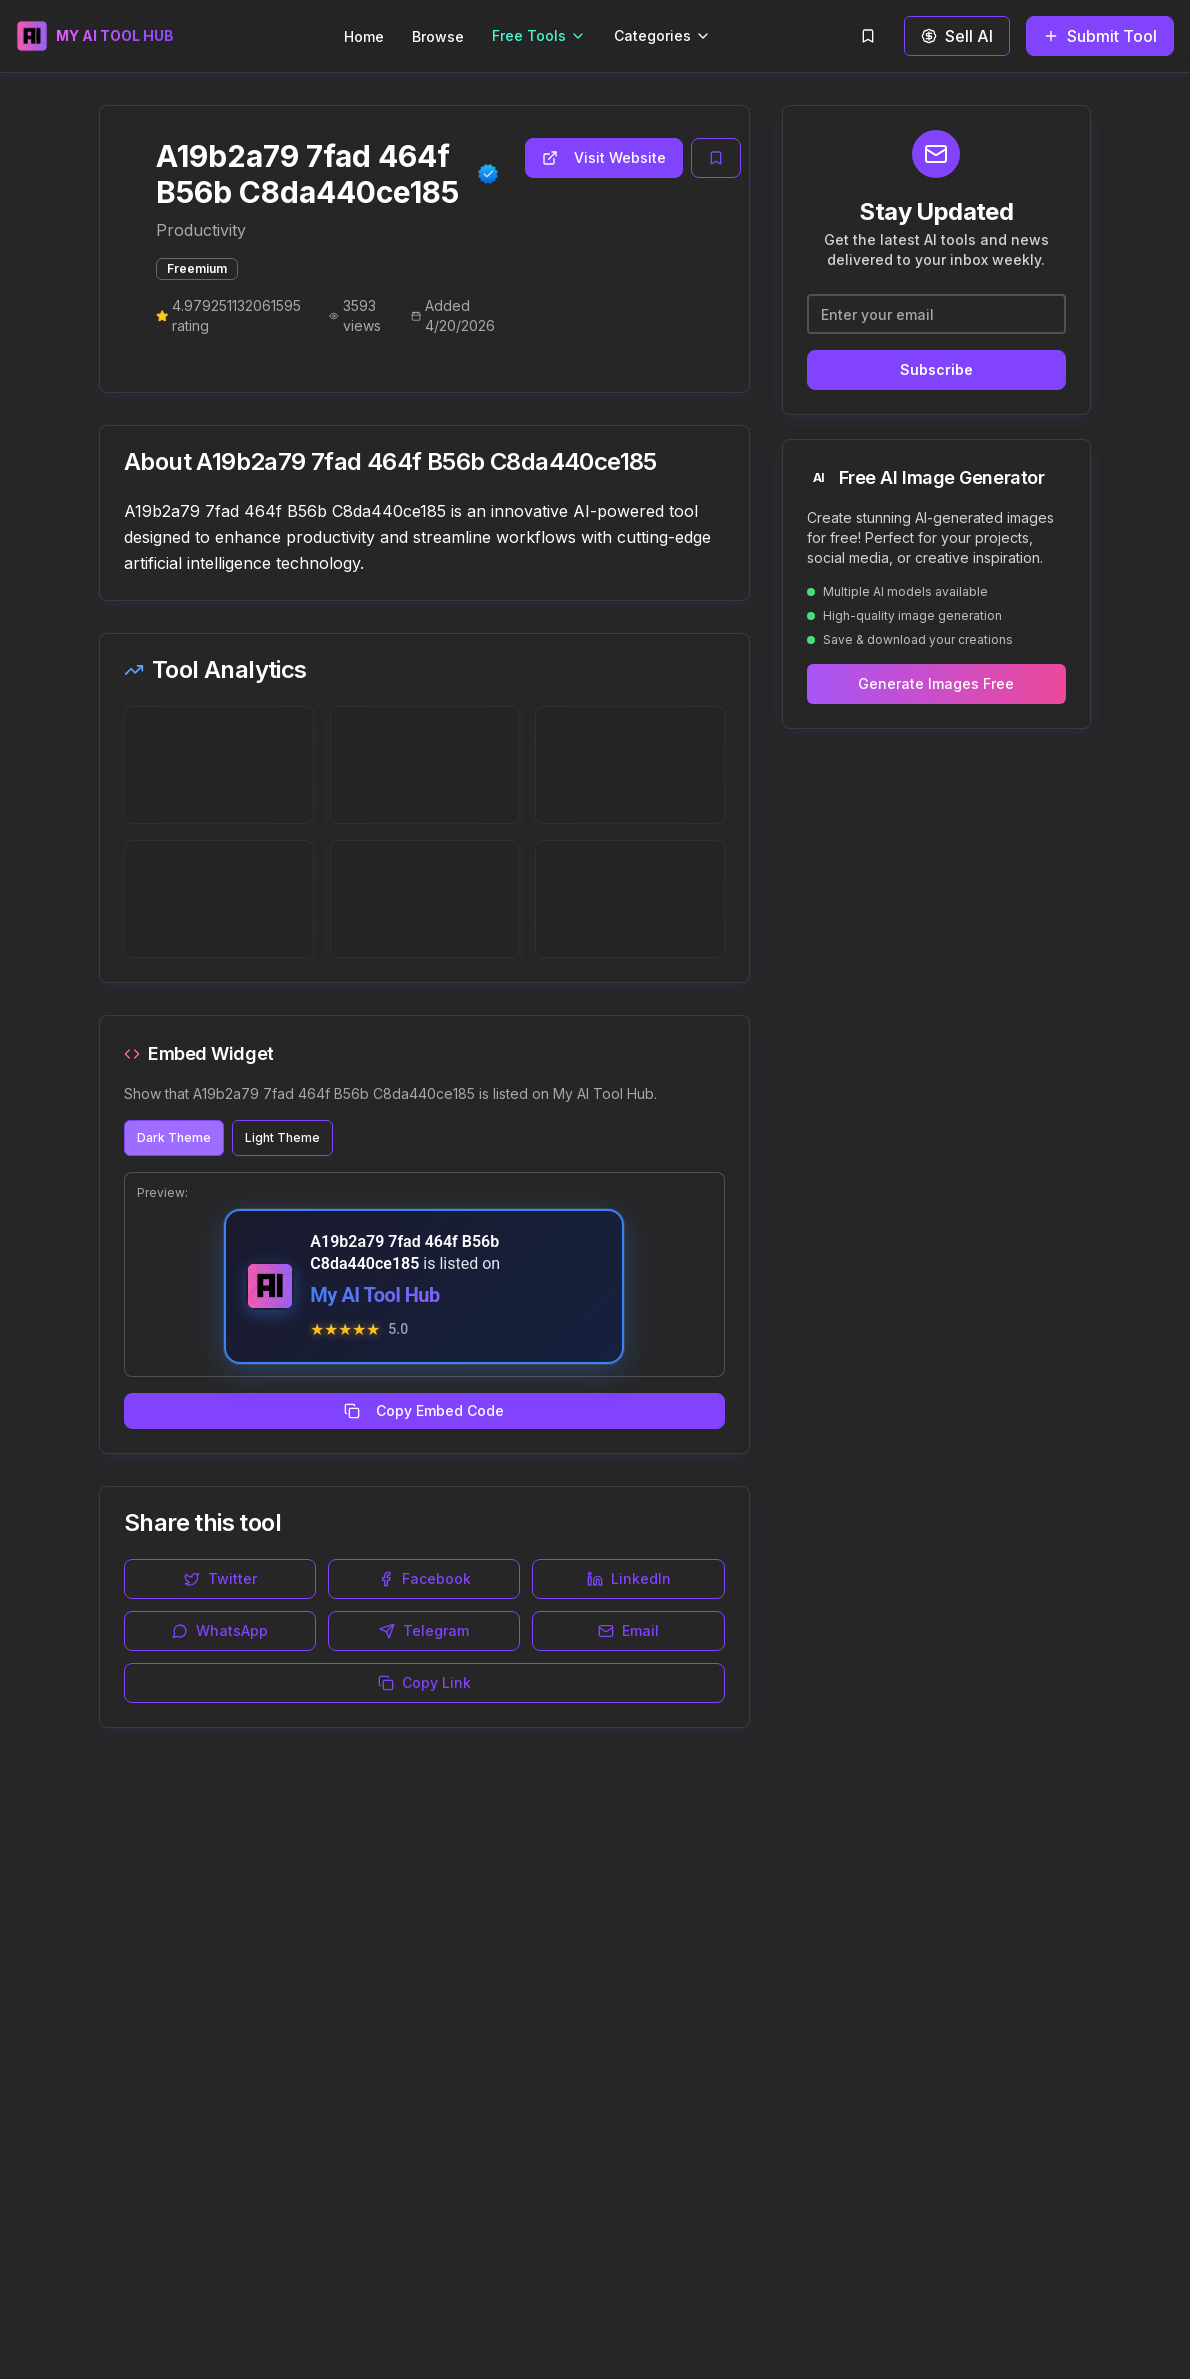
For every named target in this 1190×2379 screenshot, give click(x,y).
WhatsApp (220, 1630)
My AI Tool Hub (374, 1295)
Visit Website (604, 157)
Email (628, 1630)
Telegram (424, 1630)
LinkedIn (629, 1578)
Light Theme (282, 1137)
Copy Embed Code (424, 1410)
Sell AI (957, 36)
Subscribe (936, 369)
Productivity (201, 230)
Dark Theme (174, 1137)
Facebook (424, 1578)
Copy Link (424, 1682)
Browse (438, 36)
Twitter (220, 1578)
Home (364, 36)
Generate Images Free (936, 683)
